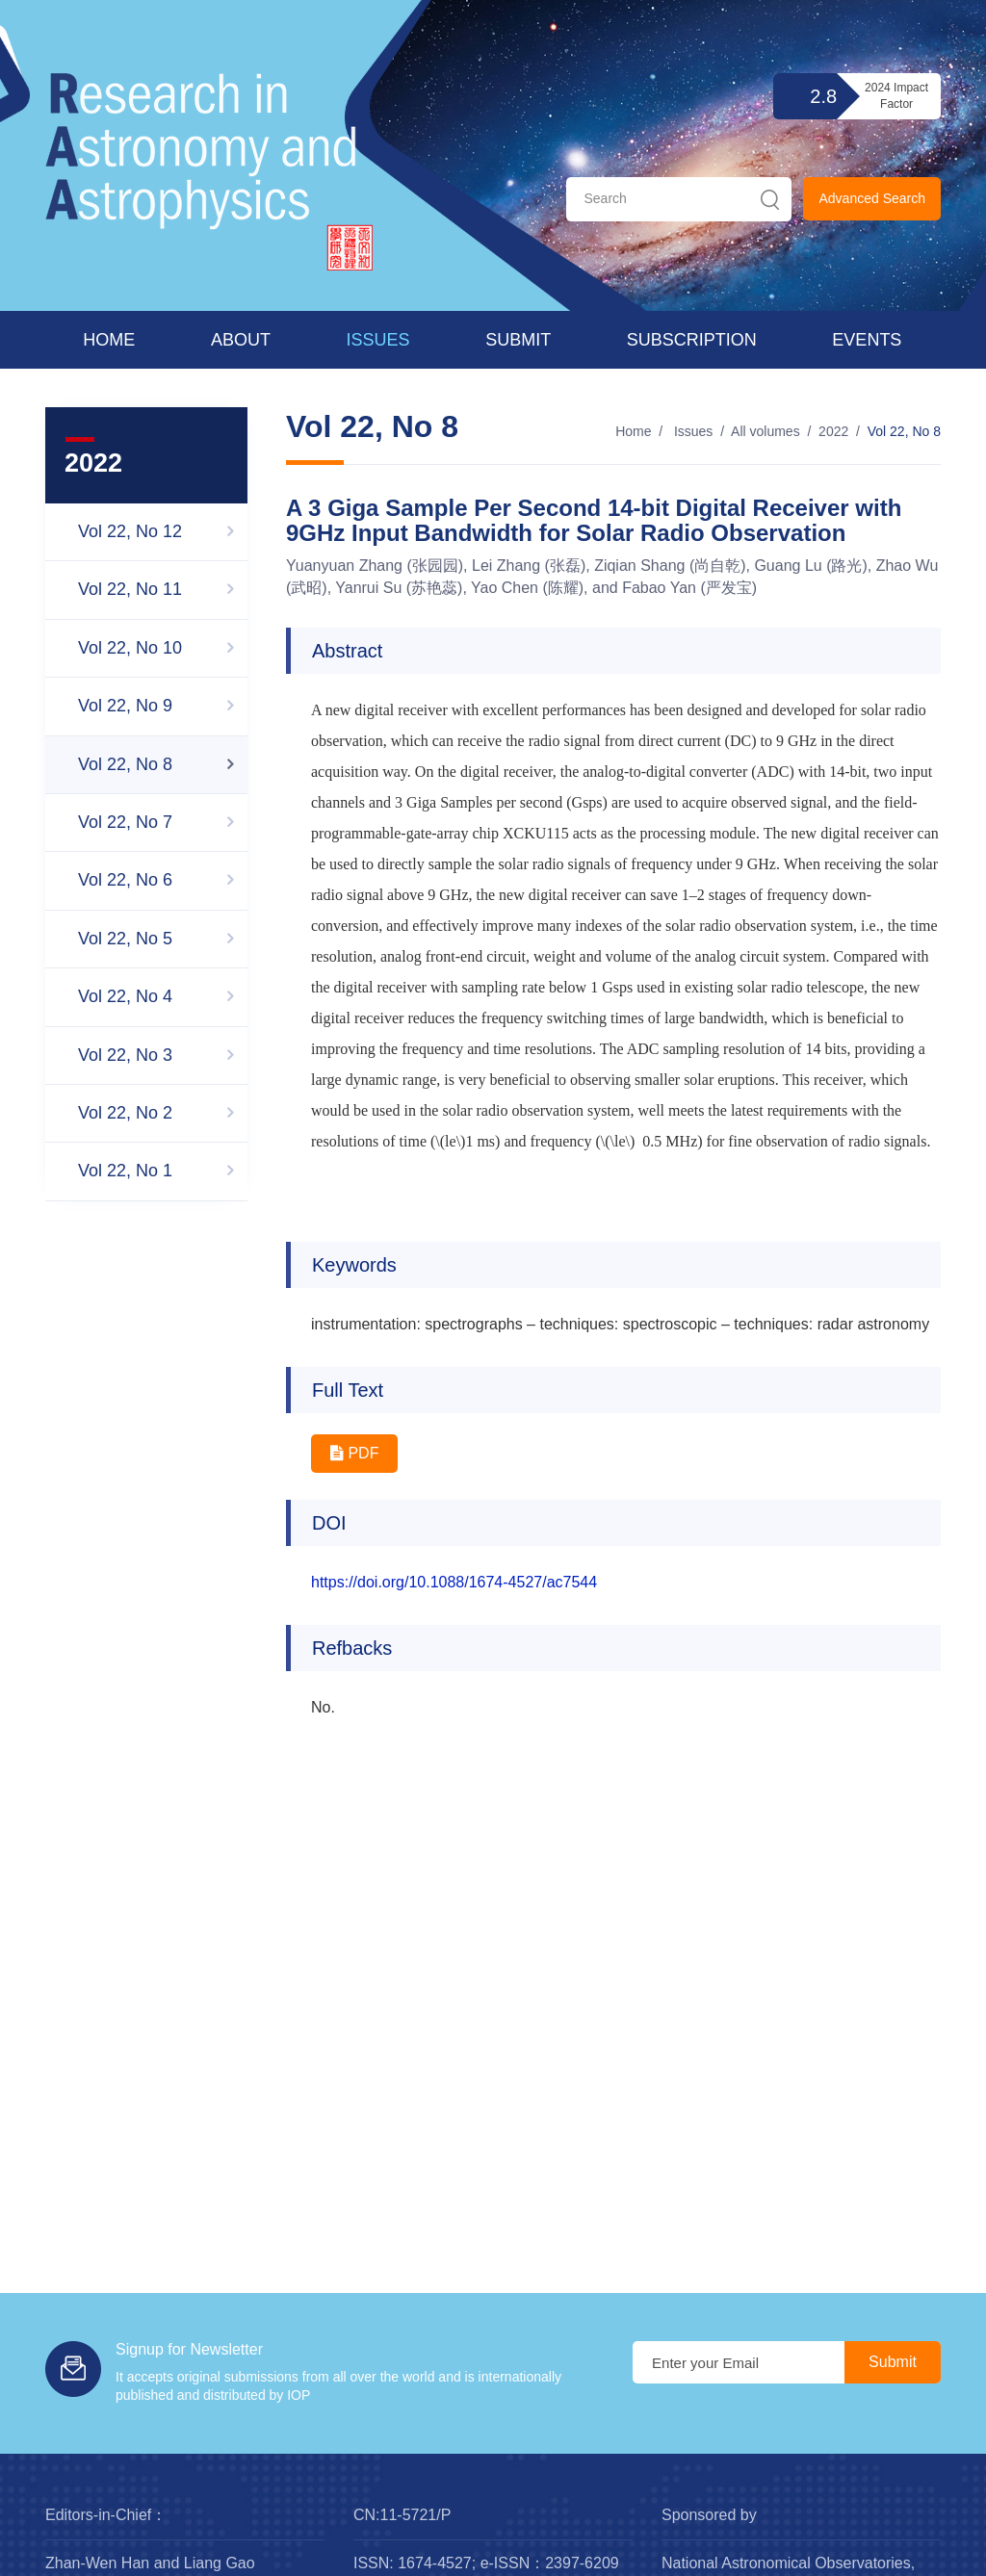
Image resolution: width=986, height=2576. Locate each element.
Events (866, 339)
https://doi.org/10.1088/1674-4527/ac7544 (454, 1582)
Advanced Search (871, 198)
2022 (833, 431)
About (241, 339)
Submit (518, 339)
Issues (378, 339)
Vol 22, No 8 (904, 431)
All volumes (765, 431)
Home (109, 339)
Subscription (692, 339)
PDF (354, 1453)
